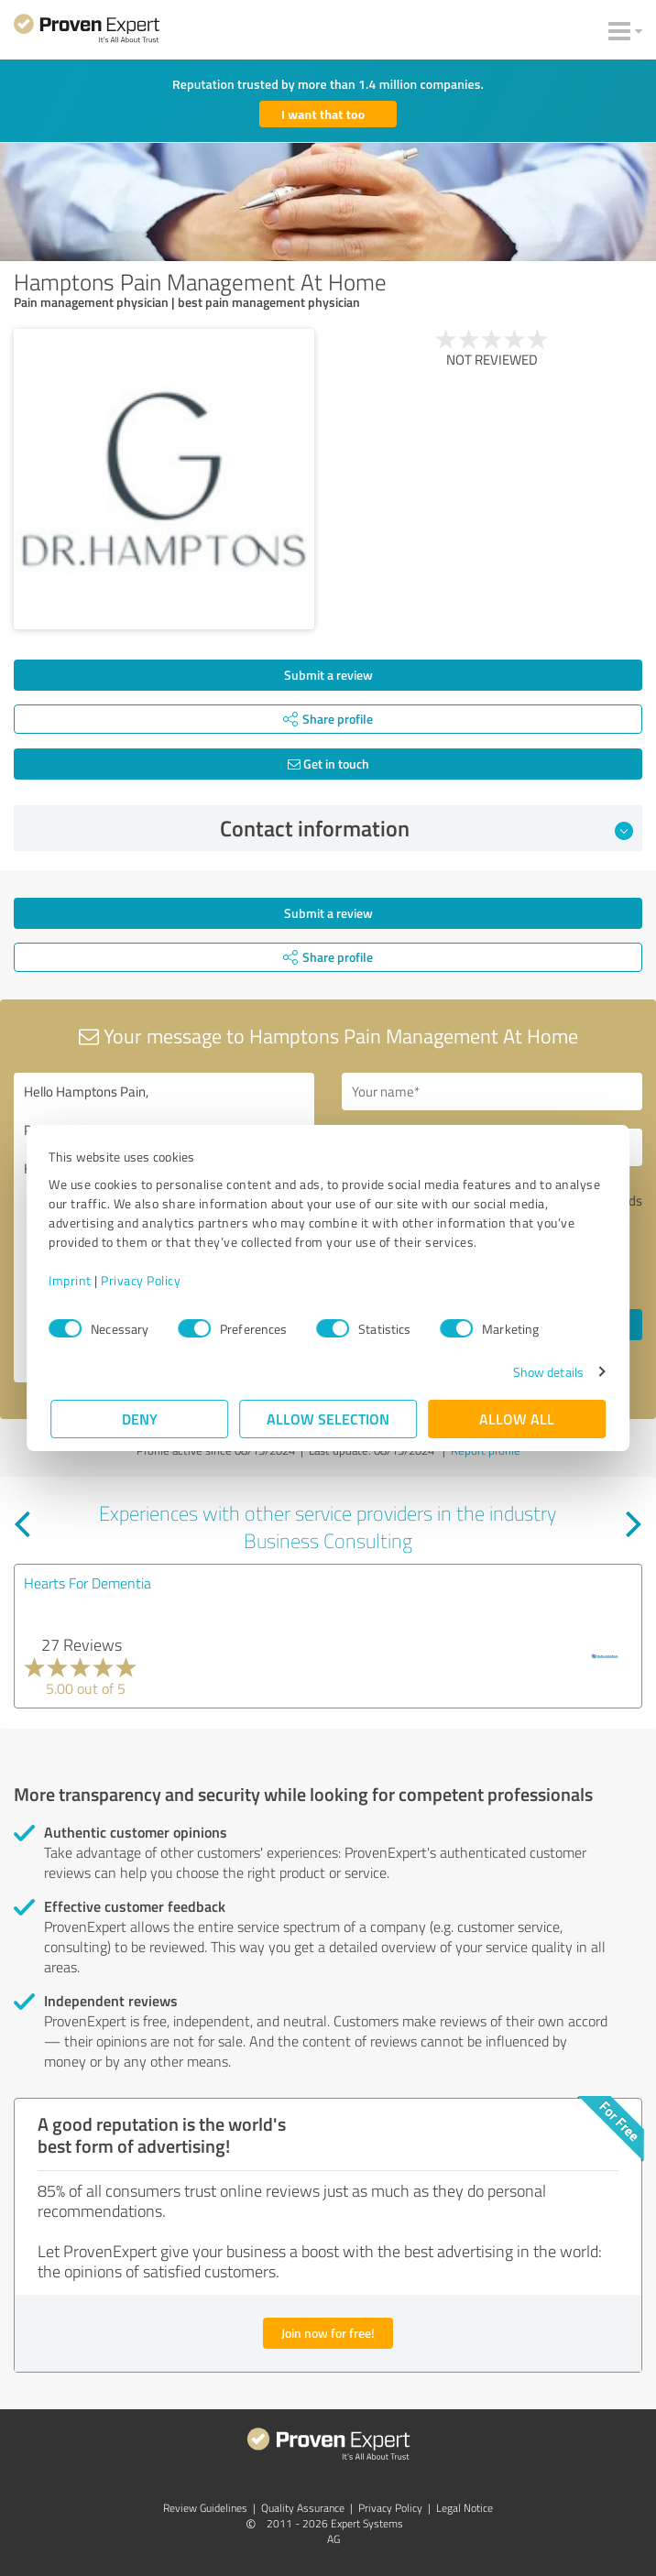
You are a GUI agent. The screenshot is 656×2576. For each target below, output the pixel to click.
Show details (546, 1372)
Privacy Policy (142, 1280)
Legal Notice (464, 2508)
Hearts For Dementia (87, 1583)
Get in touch (328, 763)
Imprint (71, 1280)
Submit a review (328, 674)
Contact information (427, 828)
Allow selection (328, 1418)
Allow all (516, 1418)
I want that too (323, 114)
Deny (140, 1418)
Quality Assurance (302, 2508)
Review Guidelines (205, 2508)
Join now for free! (328, 2332)
